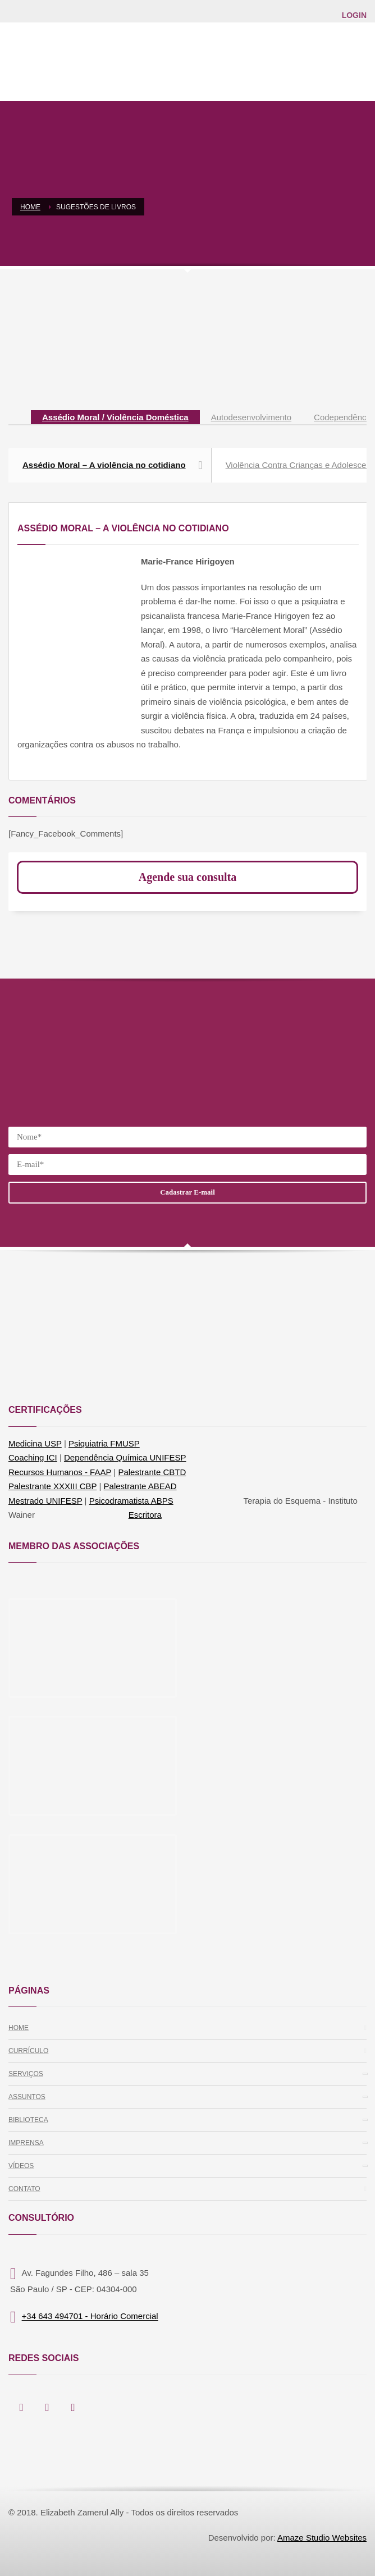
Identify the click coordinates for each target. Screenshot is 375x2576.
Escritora (145, 1514)
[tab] (115, 418)
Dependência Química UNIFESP (125, 1457)
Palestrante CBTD (152, 1472)
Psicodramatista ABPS (131, 1500)
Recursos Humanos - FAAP (59, 1472)
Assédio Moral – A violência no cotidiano (112, 465)
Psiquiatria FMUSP (104, 1443)
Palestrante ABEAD (140, 1486)
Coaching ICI (32, 1457)
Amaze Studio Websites (322, 2537)
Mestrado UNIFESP (45, 1500)
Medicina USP (35, 1443)
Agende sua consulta (187, 877)
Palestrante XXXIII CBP (52, 1486)
